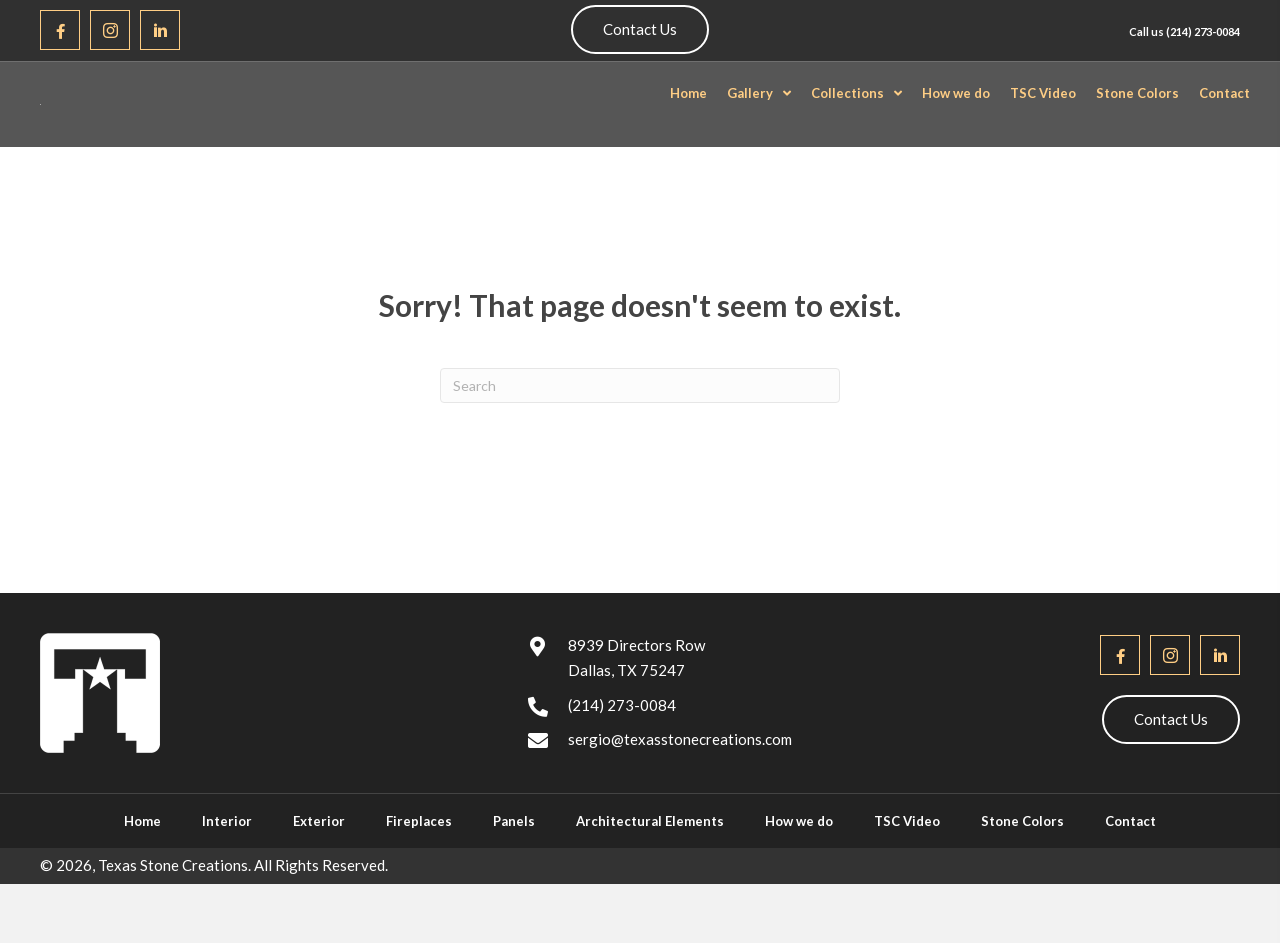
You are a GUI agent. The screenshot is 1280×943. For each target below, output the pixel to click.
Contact (1130, 870)
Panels (514, 870)
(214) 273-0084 (1203, 31)
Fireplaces (419, 870)
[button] (60, 30)
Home (142, 870)
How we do (799, 870)
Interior (227, 870)
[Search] (640, 434)
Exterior (319, 870)
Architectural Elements (650, 870)
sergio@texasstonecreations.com (680, 788)
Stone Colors (1022, 870)
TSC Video (907, 870)
